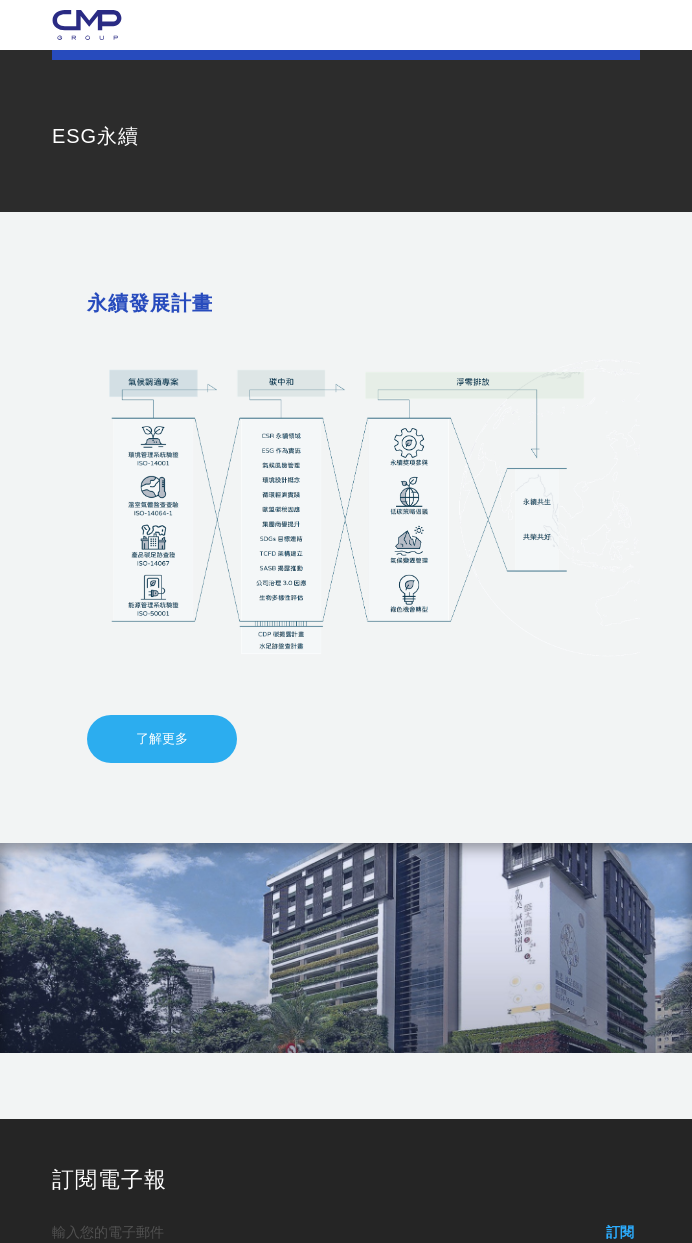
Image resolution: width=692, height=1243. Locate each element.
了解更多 (162, 738)
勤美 (87, 25)
